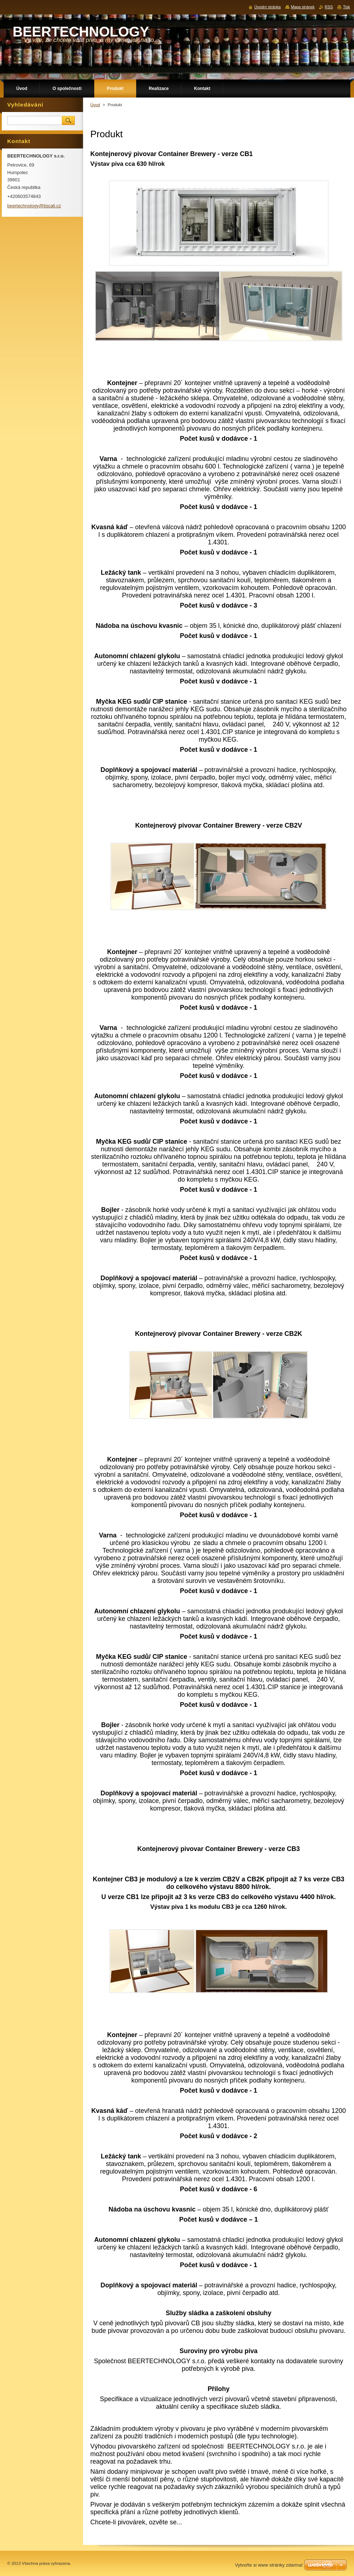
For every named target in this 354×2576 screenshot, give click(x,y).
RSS (329, 7)
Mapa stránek (303, 7)
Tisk (346, 7)
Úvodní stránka (267, 7)
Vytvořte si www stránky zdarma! (269, 2565)
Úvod (95, 105)
